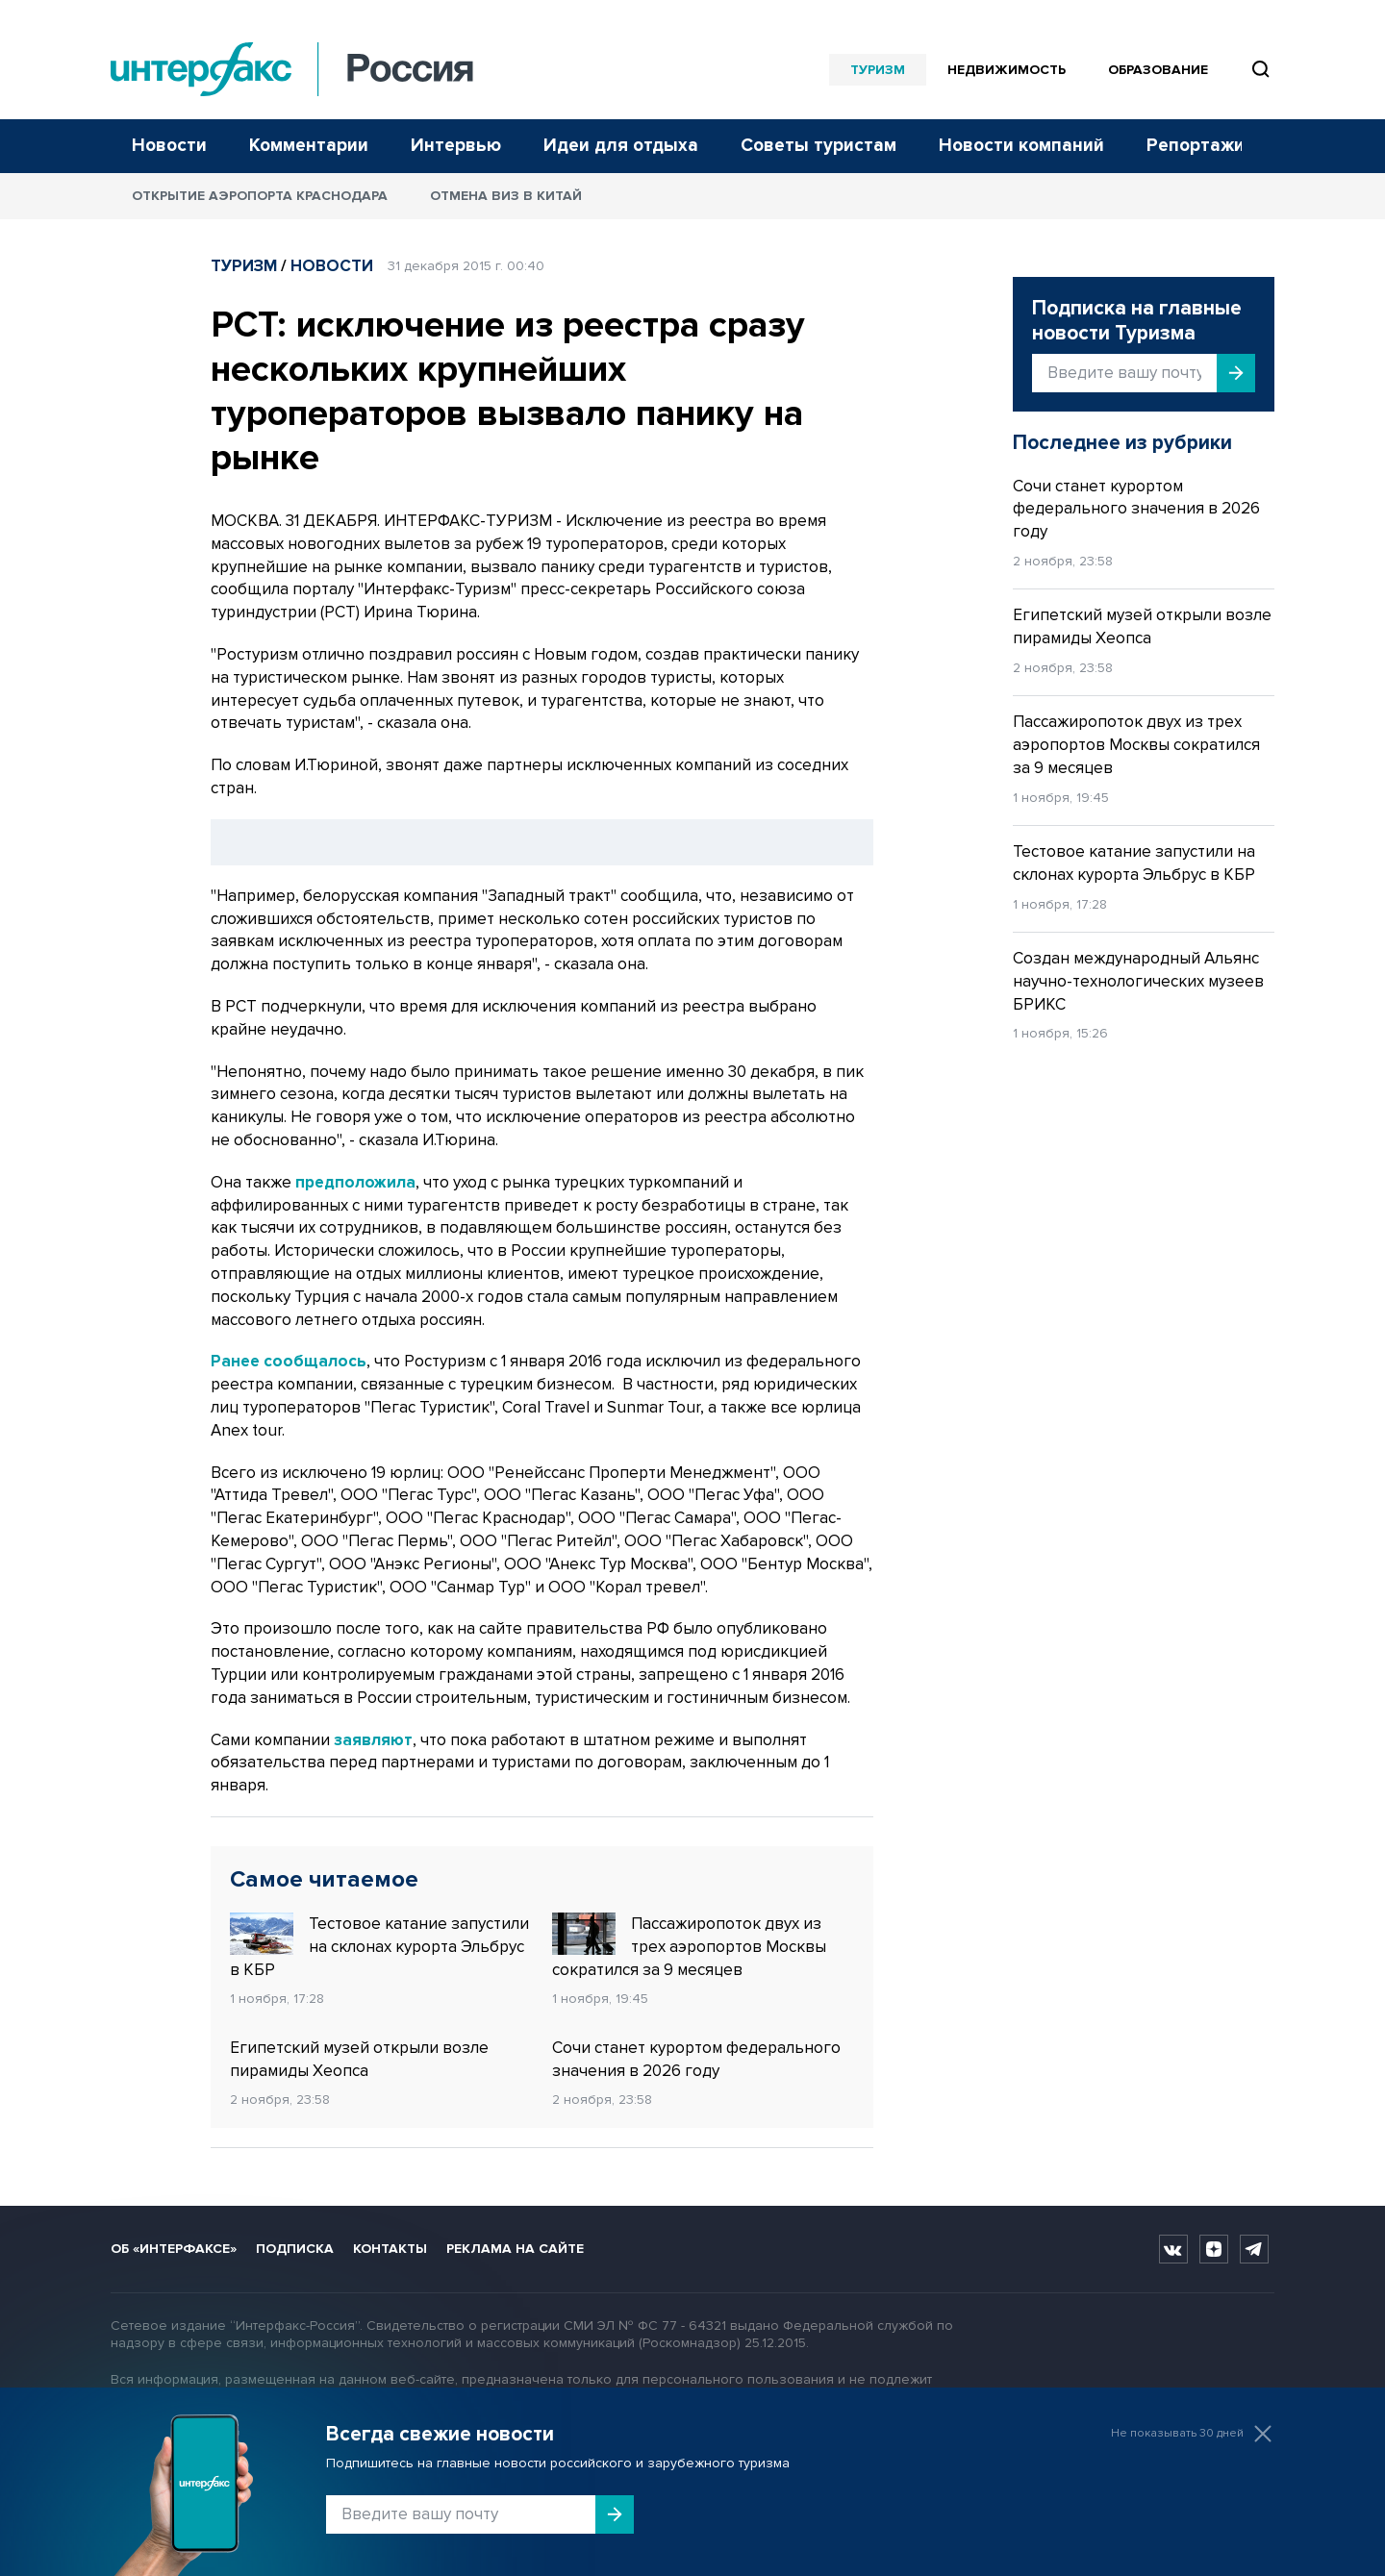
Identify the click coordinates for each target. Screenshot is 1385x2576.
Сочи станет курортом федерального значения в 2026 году (696, 2059)
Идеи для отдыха (620, 146)
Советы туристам (818, 146)
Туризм (877, 70)
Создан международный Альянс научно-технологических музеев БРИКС (1138, 981)
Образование (1158, 70)
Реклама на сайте (515, 2248)
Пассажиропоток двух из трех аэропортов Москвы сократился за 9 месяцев (689, 1946)
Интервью (456, 146)
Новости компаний (1021, 146)
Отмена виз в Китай (506, 196)
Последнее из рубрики (1122, 443)
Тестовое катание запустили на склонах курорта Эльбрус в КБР (379, 1946)
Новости (169, 146)
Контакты (390, 2248)
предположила (355, 1182)
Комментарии (308, 146)
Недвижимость (1006, 70)
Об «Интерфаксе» (174, 2248)
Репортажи (1195, 146)
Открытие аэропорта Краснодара (260, 196)
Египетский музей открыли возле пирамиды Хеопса (359, 2059)
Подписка (295, 2248)
